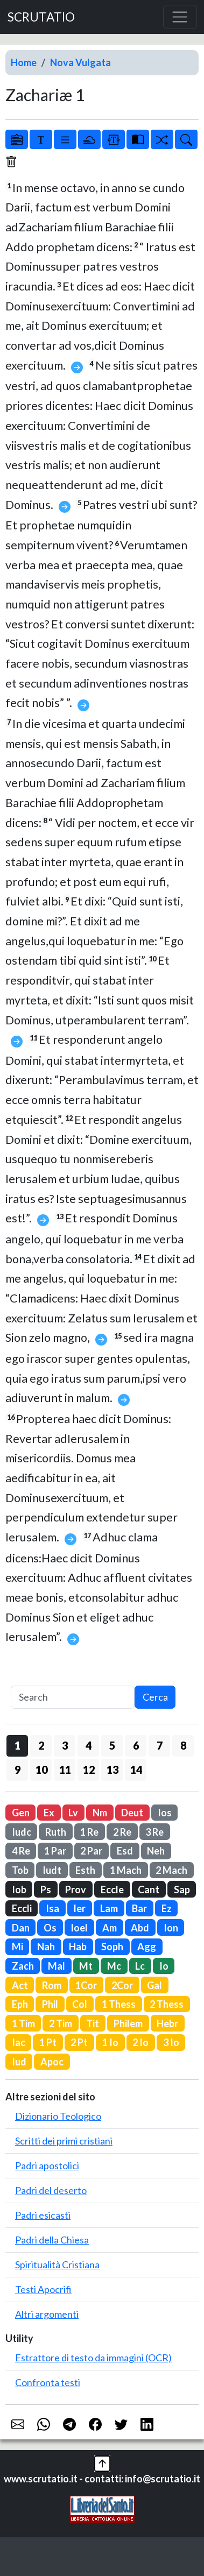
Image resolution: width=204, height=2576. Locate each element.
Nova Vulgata (80, 62)
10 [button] (41, 1769)
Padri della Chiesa (52, 2240)
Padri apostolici (47, 2165)
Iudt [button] (52, 1870)
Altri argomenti (47, 2314)
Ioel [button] (79, 1928)
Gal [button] (154, 1985)
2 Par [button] (91, 1851)
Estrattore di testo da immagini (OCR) (93, 2357)
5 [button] (112, 1745)
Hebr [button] (167, 2023)
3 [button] (65, 1745)
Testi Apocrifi (43, 2289)
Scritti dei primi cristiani (63, 2141)
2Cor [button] (122, 1985)
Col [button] (79, 2004)
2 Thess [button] (167, 2004)
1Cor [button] (86, 1985)
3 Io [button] (171, 2042)
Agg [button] (146, 1946)
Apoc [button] (52, 2062)
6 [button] (136, 1745)
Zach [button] (23, 1966)
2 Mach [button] (171, 1870)
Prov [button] (75, 1889)
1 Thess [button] (119, 2004)
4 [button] (89, 1745)
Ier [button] (79, 1908)
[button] (102, 2462)
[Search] (73, 1697)
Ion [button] (171, 1928)
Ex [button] (49, 1812)
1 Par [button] (55, 1851)
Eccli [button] (22, 1908)
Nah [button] (46, 1946)
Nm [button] (100, 1812)
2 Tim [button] (60, 2023)
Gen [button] (21, 1812)
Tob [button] (20, 1870)
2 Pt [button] (79, 2042)
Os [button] (50, 1928)
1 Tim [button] (23, 2023)
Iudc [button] (21, 1832)
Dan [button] (21, 1928)
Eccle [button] (112, 1889)
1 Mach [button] (126, 1870)
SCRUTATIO (41, 17)
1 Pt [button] (48, 2042)
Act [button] (20, 1985)
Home (24, 62)
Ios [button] (165, 1812)
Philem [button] (128, 2023)
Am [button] (109, 1928)
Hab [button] (78, 1946)
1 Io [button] (110, 2042)
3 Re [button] (154, 1832)
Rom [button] (51, 1985)
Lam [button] (109, 1908)
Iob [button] (19, 1889)
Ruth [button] (55, 1832)
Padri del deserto (51, 2190)
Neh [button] (156, 1851)
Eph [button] (20, 2004)
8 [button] (183, 1745)
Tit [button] (92, 2023)
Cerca (155, 1697)
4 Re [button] (21, 1851)
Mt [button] (86, 1966)
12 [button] (89, 1769)
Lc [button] (140, 1966)
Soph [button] (112, 1946)
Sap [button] (182, 1889)
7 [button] (160, 1745)
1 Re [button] (89, 1832)
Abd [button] (140, 1928)
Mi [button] (17, 1946)
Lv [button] (73, 1812)
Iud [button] (19, 2062)
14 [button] (136, 1769)
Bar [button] (139, 1908)
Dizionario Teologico (58, 2116)
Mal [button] (56, 1966)
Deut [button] (132, 1812)
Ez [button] (166, 1908)
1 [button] (17, 1745)
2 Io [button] (140, 2042)
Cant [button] (148, 1889)
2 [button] (41, 1745)
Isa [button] (52, 1908)
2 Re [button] (122, 1832)
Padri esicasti (43, 2215)
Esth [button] (85, 1870)
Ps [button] (45, 1889)
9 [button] (17, 1769)
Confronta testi (47, 2382)
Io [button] (163, 1966)
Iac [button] (18, 2042)
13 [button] (112, 1769)
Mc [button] (114, 1966)
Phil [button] (50, 2004)
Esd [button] (125, 1851)
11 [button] (65, 1769)
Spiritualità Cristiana (57, 2264)
